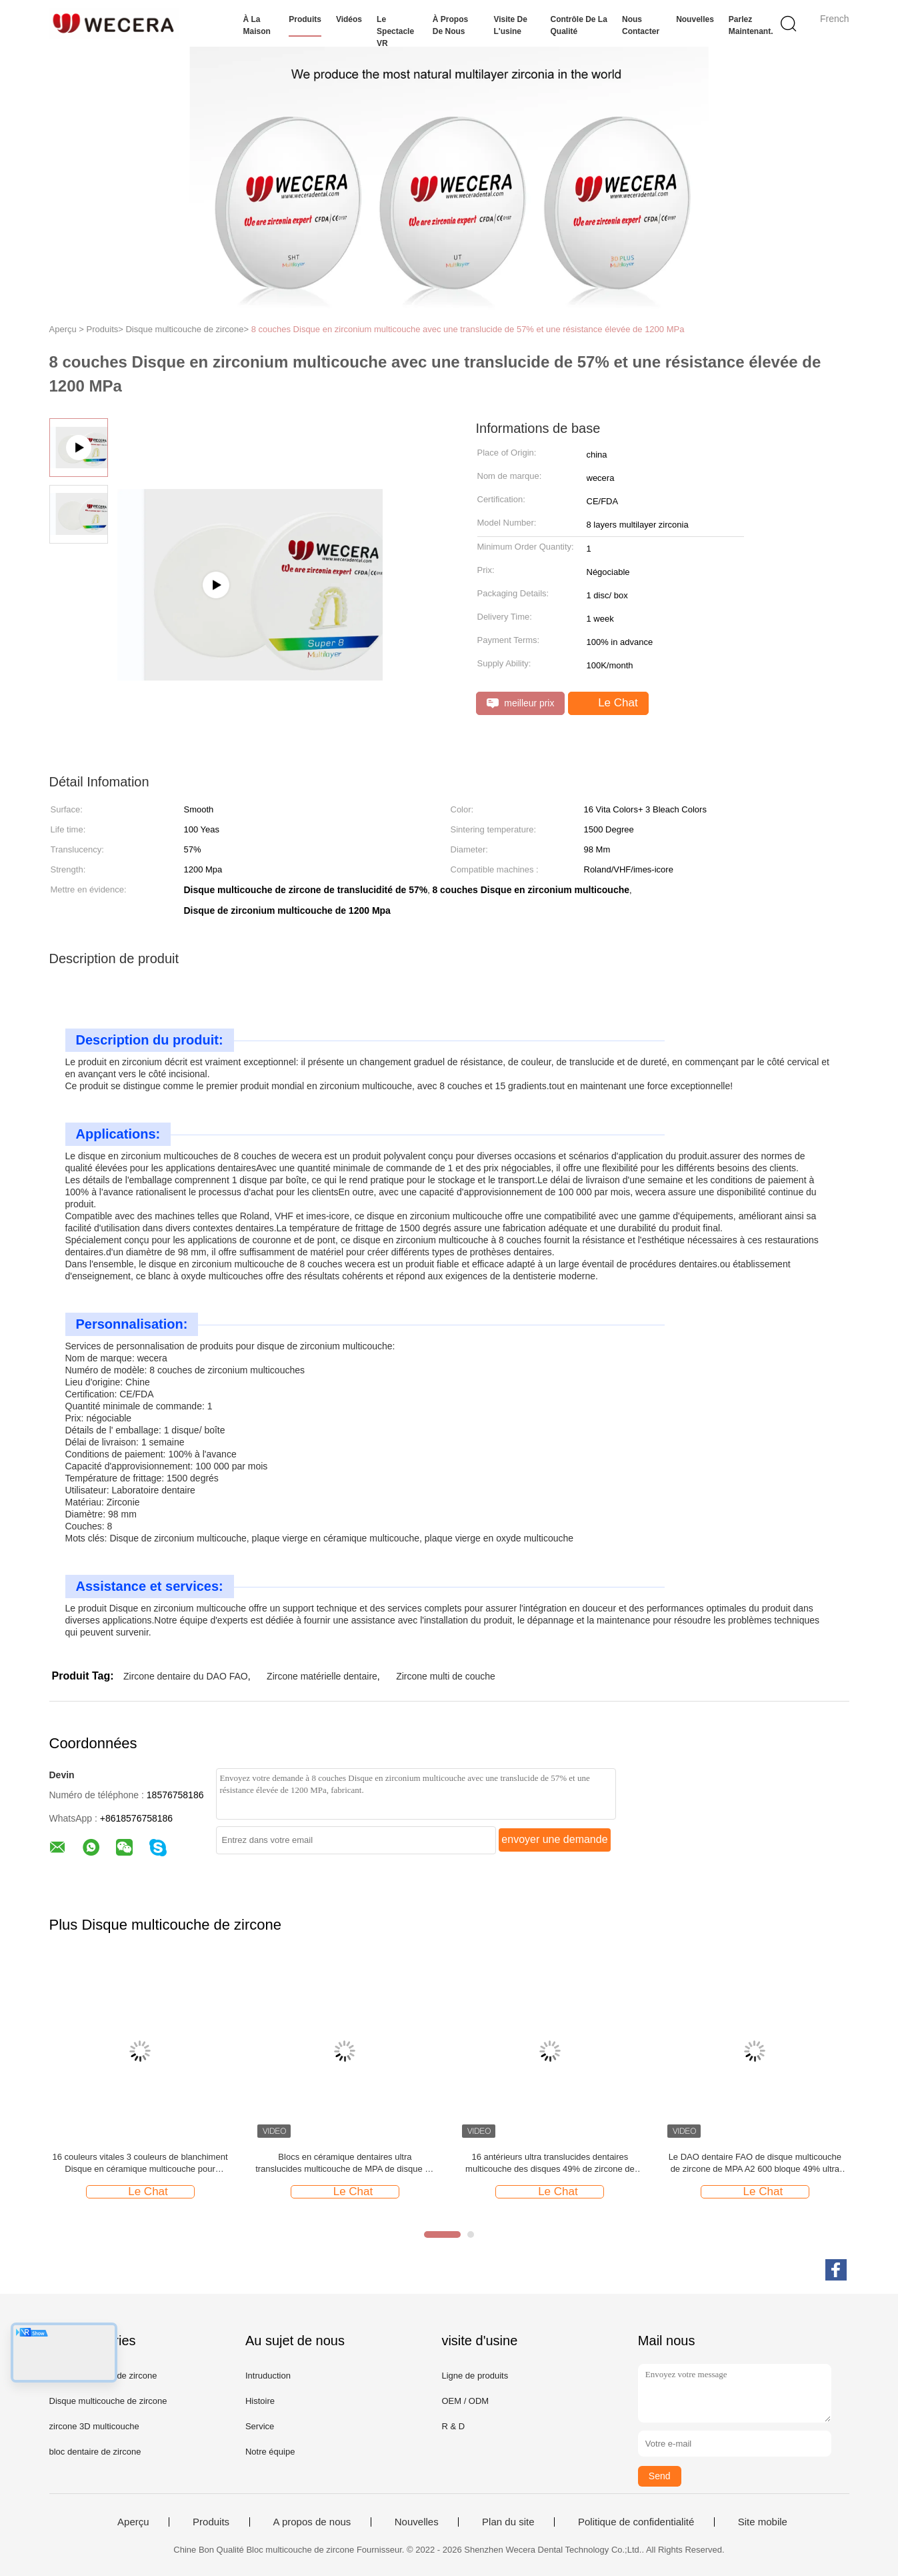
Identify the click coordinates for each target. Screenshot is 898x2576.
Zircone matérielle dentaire (322, 1676)
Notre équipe (270, 2452)
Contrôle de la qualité (579, 25)
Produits (305, 19)
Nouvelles (695, 19)
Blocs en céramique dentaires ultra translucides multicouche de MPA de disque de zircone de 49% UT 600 (345, 2163)
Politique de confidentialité (636, 2522)
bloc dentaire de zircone (95, 2452)
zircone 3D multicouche (94, 2426)
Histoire (260, 2401)
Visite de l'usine (510, 25)
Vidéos (349, 19)
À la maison (257, 25)
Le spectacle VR (395, 31)
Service (259, 2426)
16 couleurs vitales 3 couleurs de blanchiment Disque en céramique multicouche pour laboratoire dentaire (139, 2163)
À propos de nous (450, 25)
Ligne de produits (474, 2376)
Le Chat (609, 703)
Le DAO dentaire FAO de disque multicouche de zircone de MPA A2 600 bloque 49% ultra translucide (755, 2163)
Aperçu (133, 2522)
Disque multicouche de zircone (108, 2401)
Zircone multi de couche (445, 1676)
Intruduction (268, 2376)
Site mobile (762, 2522)
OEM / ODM (465, 2401)
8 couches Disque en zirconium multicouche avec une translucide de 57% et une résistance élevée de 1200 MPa (468, 329)
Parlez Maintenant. (751, 25)
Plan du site (508, 2522)
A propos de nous (312, 2522)
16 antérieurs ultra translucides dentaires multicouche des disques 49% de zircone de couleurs (550, 2163)
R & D (453, 2426)
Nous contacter (640, 25)
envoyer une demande (554, 1839)
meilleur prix (521, 703)
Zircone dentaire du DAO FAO (185, 1676)
